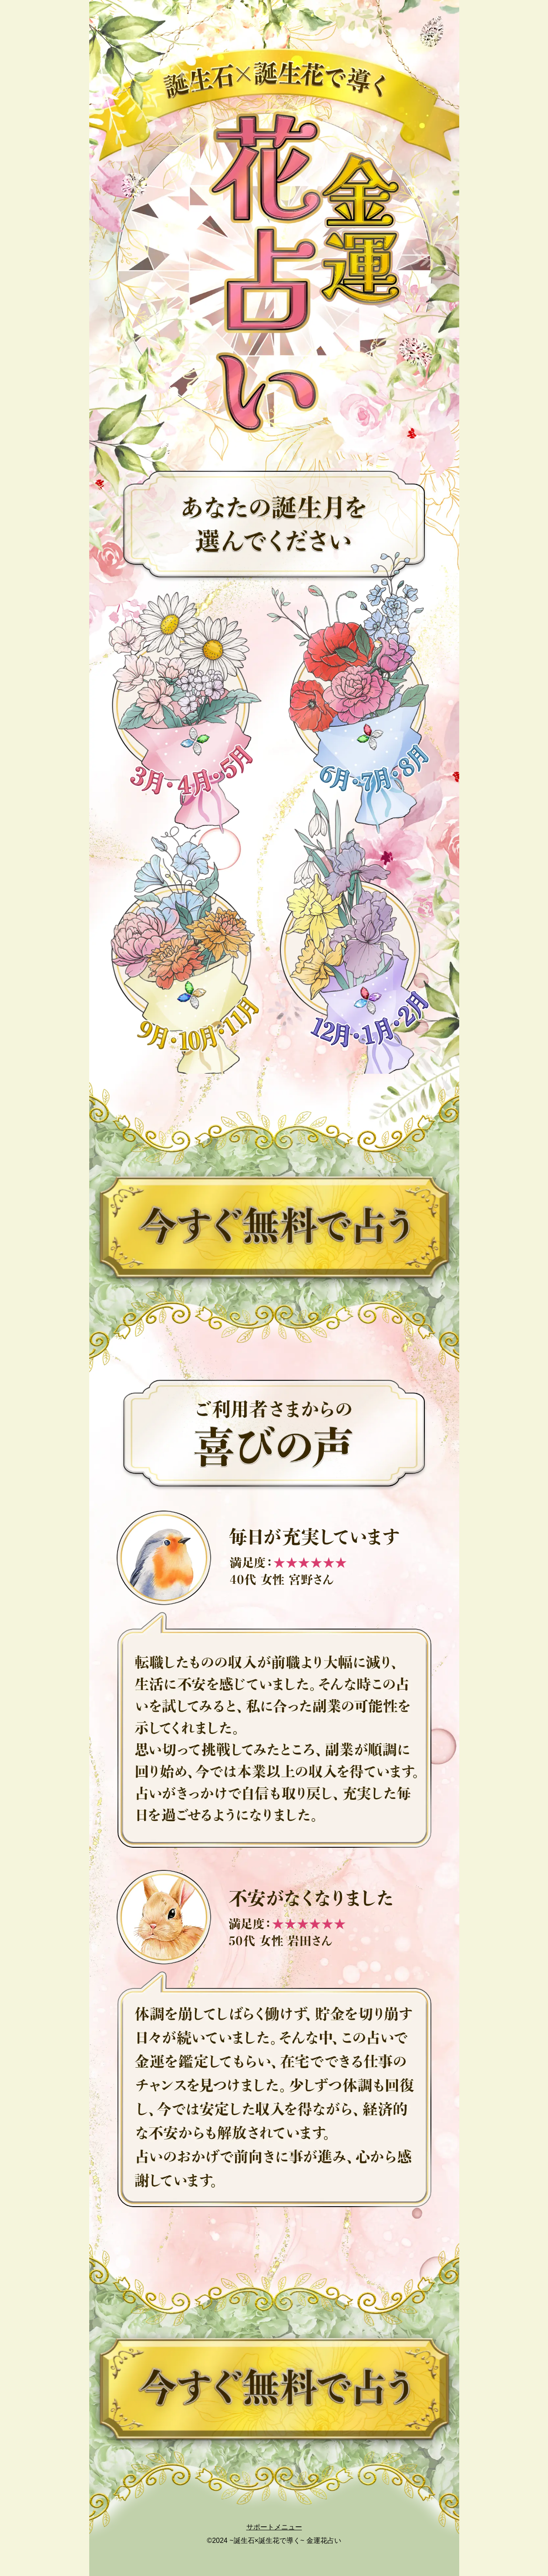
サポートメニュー (274, 2527)
